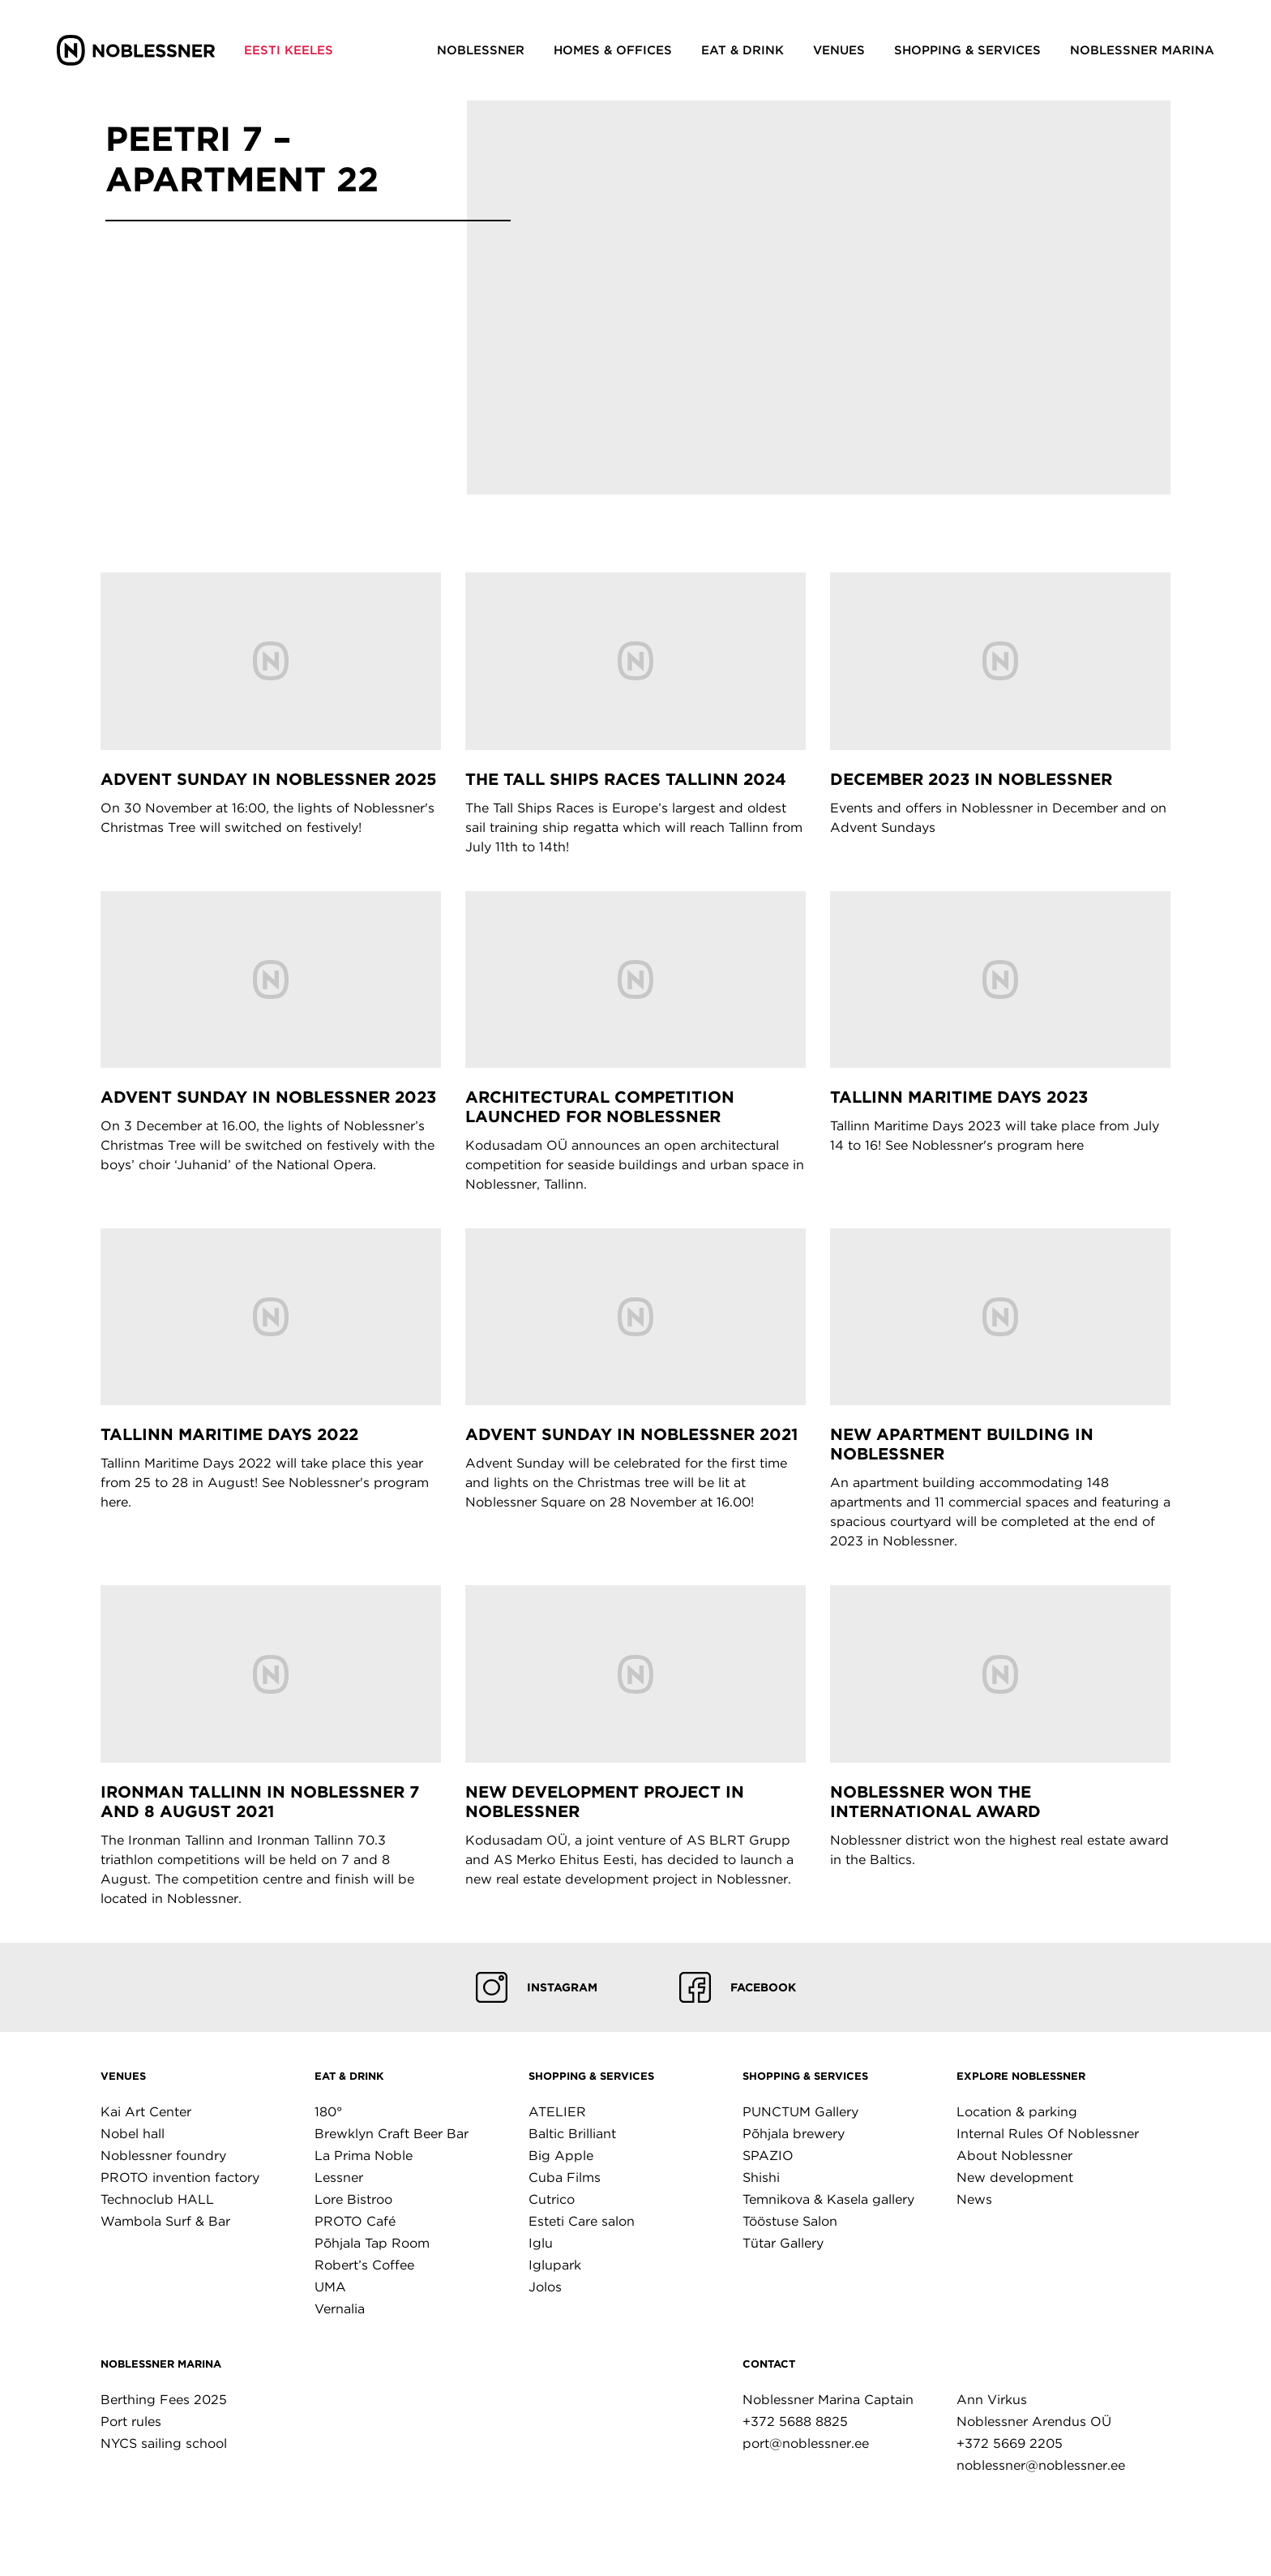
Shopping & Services (591, 2076)
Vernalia (340, 2309)
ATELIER (557, 2112)
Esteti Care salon (582, 2221)
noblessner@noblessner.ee (1040, 2465)
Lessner (339, 2177)
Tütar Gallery (783, 2243)
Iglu (541, 2243)
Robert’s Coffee (364, 2265)
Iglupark (555, 2265)
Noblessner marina (161, 2364)
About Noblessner (1014, 2155)
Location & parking (1016, 2112)
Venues (123, 2076)
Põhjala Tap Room (372, 2243)
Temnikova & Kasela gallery (828, 2199)
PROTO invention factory (180, 2177)
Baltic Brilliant (572, 2133)
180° (328, 2112)
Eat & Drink (349, 2076)
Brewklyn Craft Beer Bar (392, 2133)
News (974, 2199)
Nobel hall (133, 2133)
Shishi (761, 2177)
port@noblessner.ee (805, 2443)
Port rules (131, 2421)
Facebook (737, 1987)
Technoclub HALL (157, 2199)
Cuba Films (565, 2177)
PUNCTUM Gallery (800, 2112)
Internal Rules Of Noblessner (1047, 2133)
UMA (330, 2287)
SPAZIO (768, 2155)
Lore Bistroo (353, 2199)
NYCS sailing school (164, 2443)
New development (1014, 2177)
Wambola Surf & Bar (165, 2221)
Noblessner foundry (163, 2155)
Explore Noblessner (1020, 2076)
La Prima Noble (364, 2155)
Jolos (545, 2287)
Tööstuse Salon (789, 2221)
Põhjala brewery (793, 2133)
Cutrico (552, 2199)
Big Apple (561, 2155)
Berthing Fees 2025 (164, 2399)
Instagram (536, 1987)
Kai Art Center (146, 2112)
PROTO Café (355, 2221)
